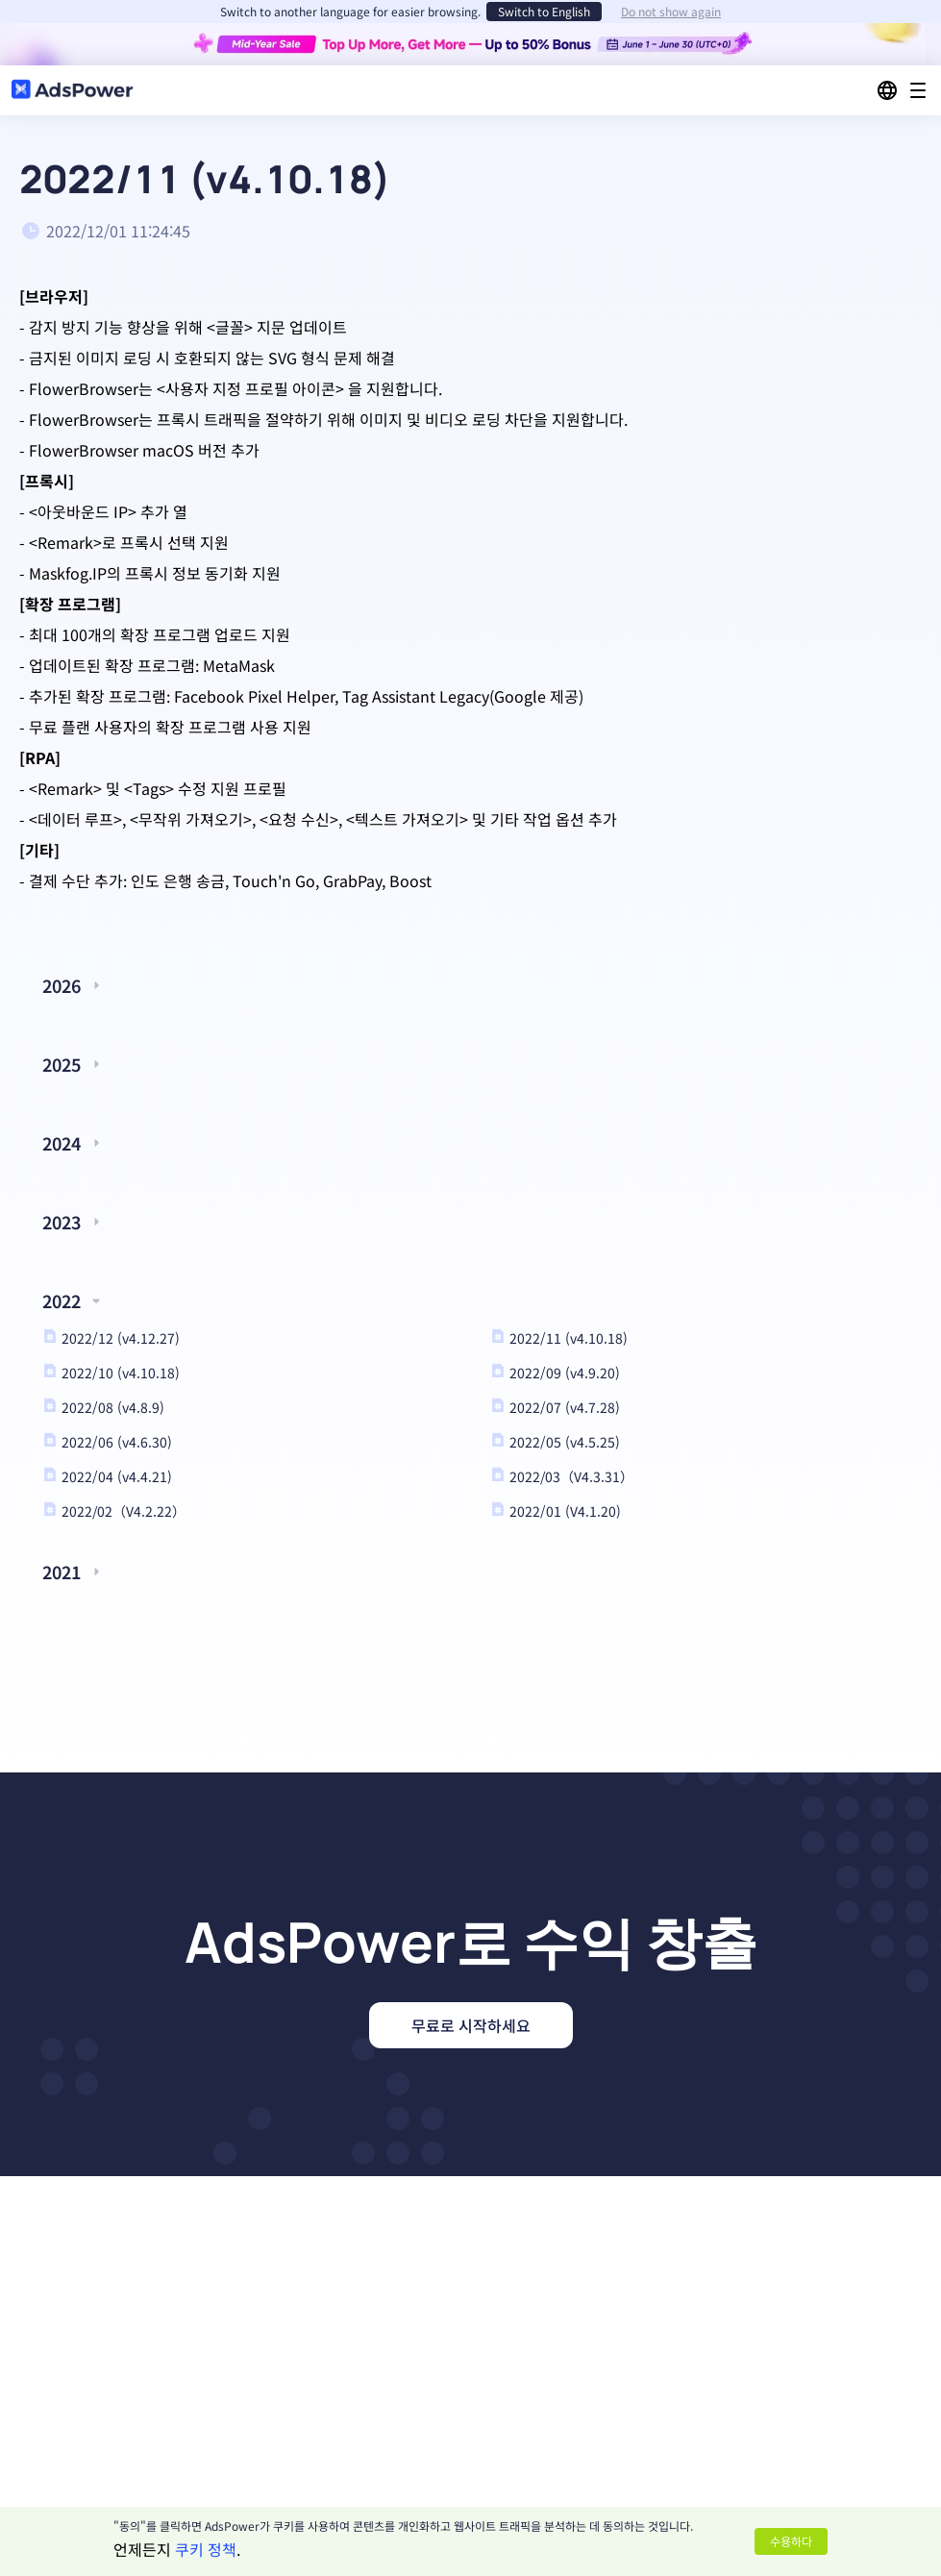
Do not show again (671, 11)
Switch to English (544, 11)
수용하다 (791, 2541)
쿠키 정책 (205, 2549)
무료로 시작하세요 (471, 2025)
